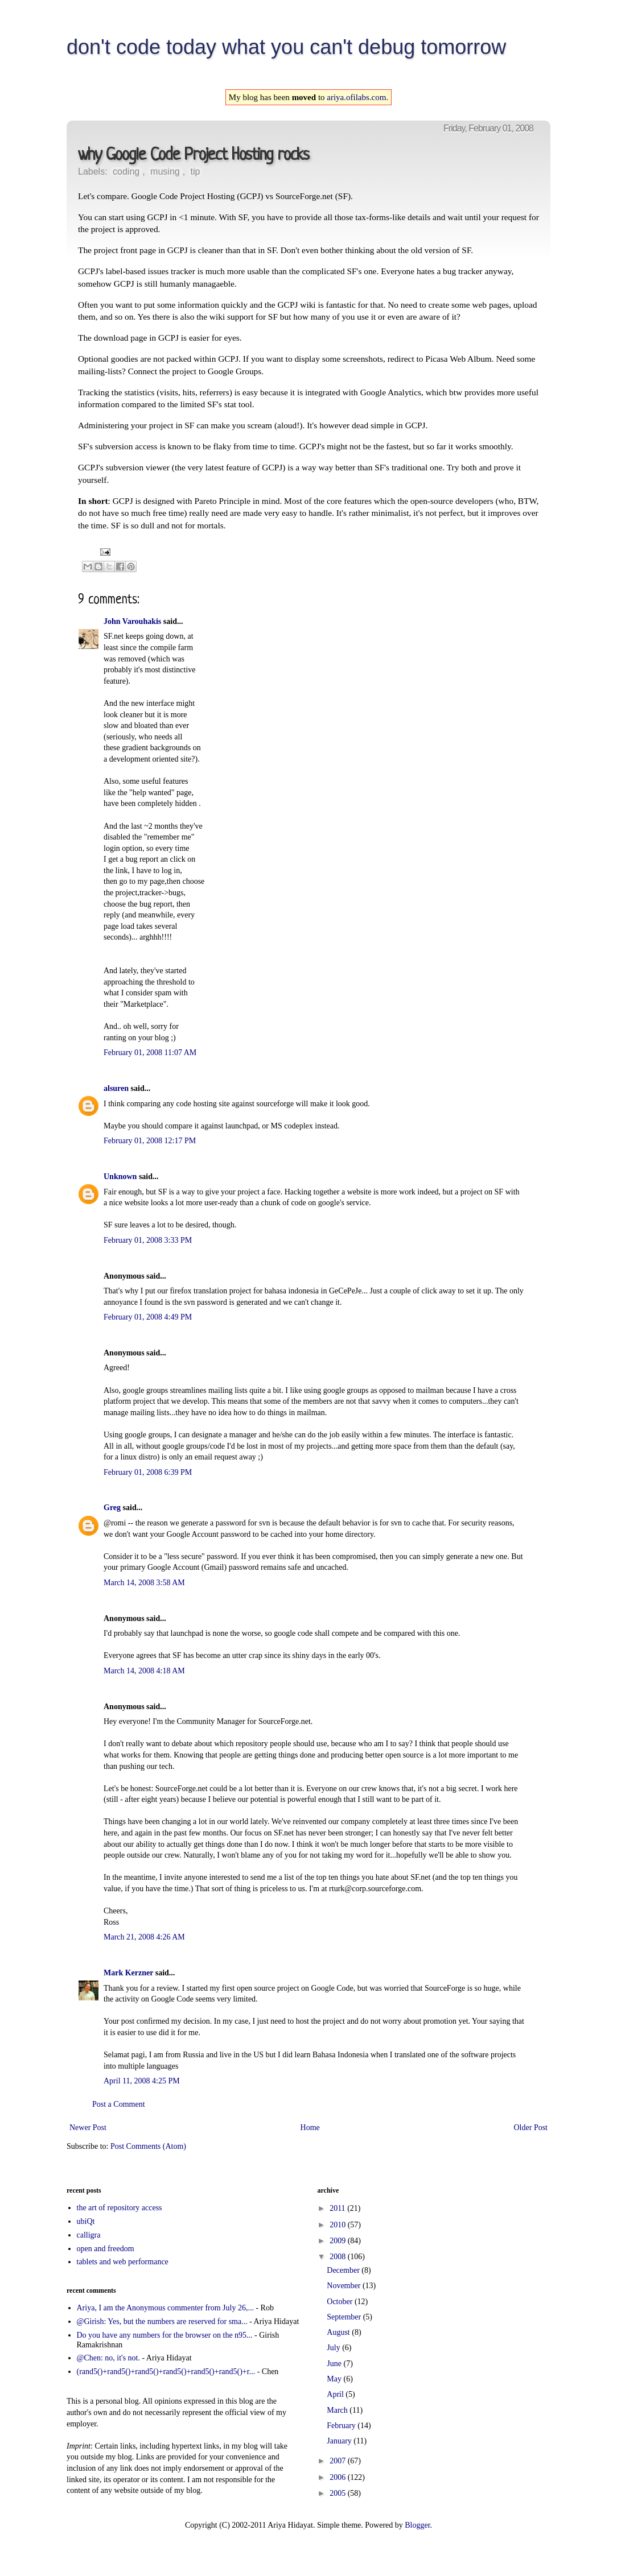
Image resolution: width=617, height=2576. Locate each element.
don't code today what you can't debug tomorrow (286, 47)
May (335, 2379)
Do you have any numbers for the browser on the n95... (165, 2335)
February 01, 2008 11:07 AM (150, 1052)
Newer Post (87, 2127)
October (341, 2301)
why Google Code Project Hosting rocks (193, 155)
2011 (338, 2208)
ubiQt (86, 2221)
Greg (112, 1507)
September (345, 2317)
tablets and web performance (122, 2261)
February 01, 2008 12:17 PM (150, 1140)
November (345, 2285)
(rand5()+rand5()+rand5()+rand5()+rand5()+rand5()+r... (166, 2371)
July (334, 2347)
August (339, 2332)
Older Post (531, 2127)
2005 (339, 2493)
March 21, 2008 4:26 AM (144, 1937)
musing (165, 171)
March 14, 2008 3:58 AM (144, 1582)
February (342, 2425)
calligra (89, 2235)
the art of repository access (119, 2207)
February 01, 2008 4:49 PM (148, 1317)
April (336, 2394)
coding (126, 171)
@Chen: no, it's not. (108, 2358)
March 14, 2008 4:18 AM (144, 1671)
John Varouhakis (132, 621)
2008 (339, 2256)
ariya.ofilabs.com (356, 97)
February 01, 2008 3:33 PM (148, 1240)
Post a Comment (118, 2104)
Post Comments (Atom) (148, 2146)
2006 (339, 2477)
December (344, 2270)
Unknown (120, 1176)
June (335, 2363)
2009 (339, 2240)
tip (195, 171)
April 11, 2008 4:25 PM (142, 2081)
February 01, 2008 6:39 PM (148, 1472)
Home (310, 2127)
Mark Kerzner (128, 1973)
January (340, 2441)
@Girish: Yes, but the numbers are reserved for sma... (162, 2321)
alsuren (116, 1088)
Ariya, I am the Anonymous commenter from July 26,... (165, 2308)
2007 (339, 2461)
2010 (339, 2225)
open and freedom (105, 2248)
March (338, 2410)
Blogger (417, 2525)
